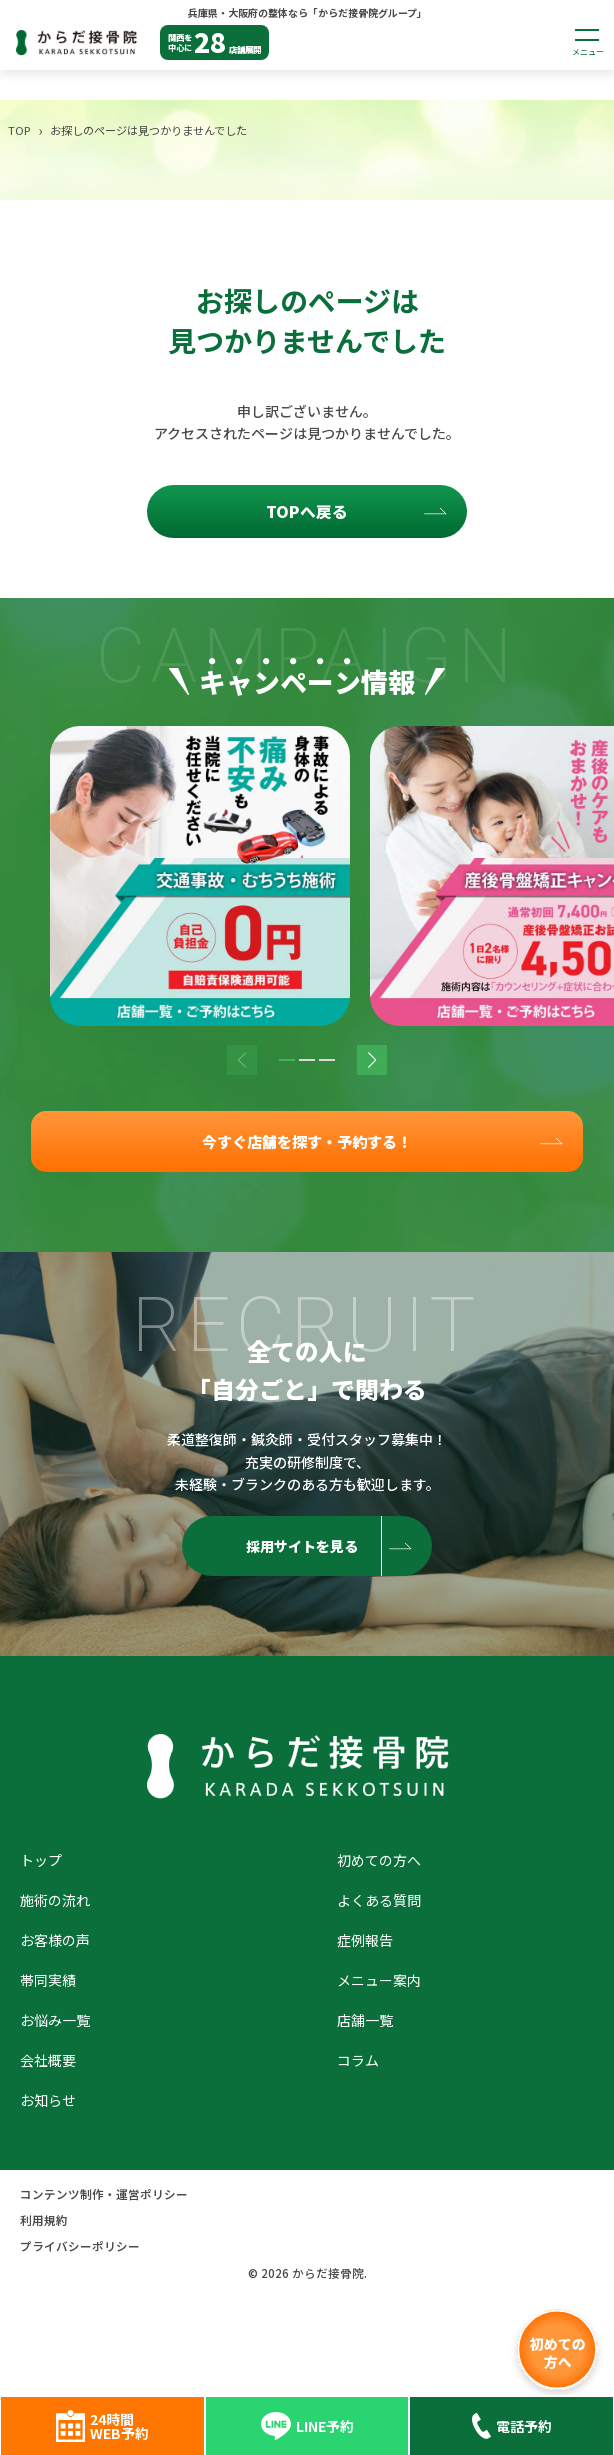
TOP (19, 130)
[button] (287, 1060)
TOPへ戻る (307, 511)
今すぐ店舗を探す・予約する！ (307, 1143)
